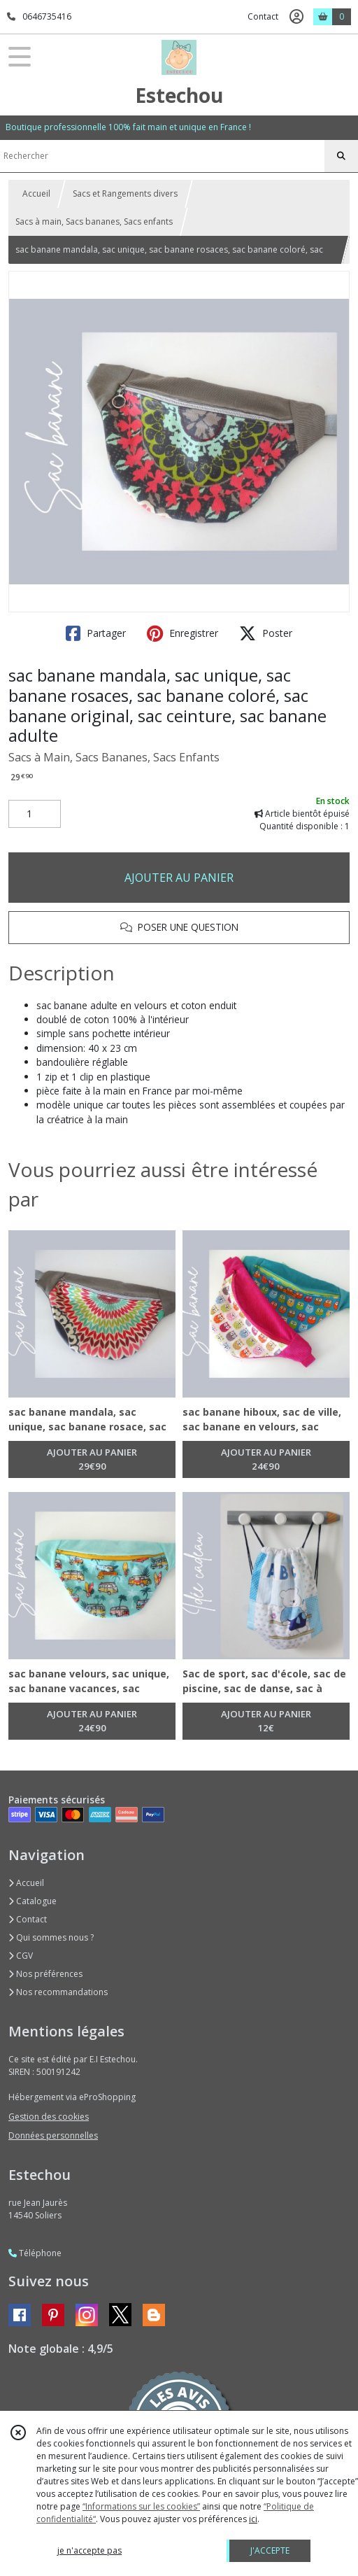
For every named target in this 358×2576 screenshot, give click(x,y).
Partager (96, 633)
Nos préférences (45, 1974)
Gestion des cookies (48, 2117)
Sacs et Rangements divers (125, 193)
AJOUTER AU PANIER (179, 877)
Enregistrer (182, 633)
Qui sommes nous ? (51, 1937)
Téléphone (35, 2253)
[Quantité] (34, 814)
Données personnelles (53, 2135)
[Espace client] (296, 17)
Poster (265, 633)
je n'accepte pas (89, 2550)
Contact (263, 16)
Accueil (36, 193)
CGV (20, 1956)
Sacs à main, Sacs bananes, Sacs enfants (94, 221)
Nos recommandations (58, 1992)
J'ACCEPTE (269, 2550)
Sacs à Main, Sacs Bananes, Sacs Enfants (114, 757)
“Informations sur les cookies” (141, 2506)
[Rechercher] (341, 156)
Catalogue (32, 1901)
